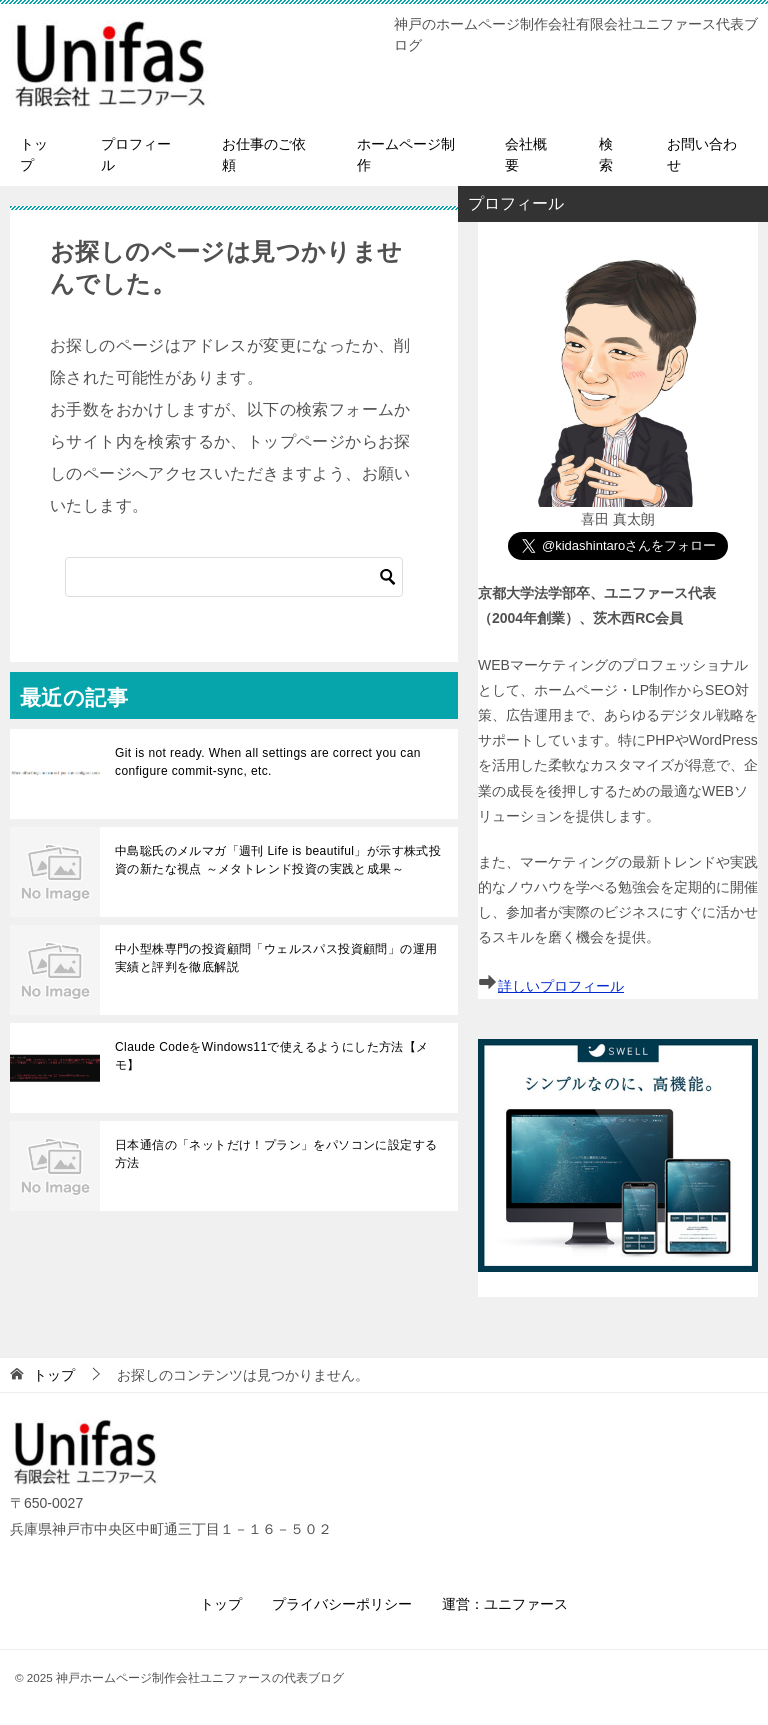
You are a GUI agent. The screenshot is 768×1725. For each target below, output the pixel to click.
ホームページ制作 (406, 154)
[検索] (234, 577)
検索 (606, 154)
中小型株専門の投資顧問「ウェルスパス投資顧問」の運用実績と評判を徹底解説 (276, 958)
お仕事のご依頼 (264, 154)
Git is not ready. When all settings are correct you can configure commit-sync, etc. (268, 762)
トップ (34, 154)
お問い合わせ (702, 154)
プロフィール (136, 154)
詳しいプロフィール (561, 986)
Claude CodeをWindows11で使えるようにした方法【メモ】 (272, 1056)
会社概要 (526, 154)
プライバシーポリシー (342, 1604)
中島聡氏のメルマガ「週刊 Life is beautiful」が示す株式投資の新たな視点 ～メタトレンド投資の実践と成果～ (278, 860)
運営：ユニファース (505, 1604)
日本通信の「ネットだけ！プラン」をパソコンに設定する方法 (276, 1154)
